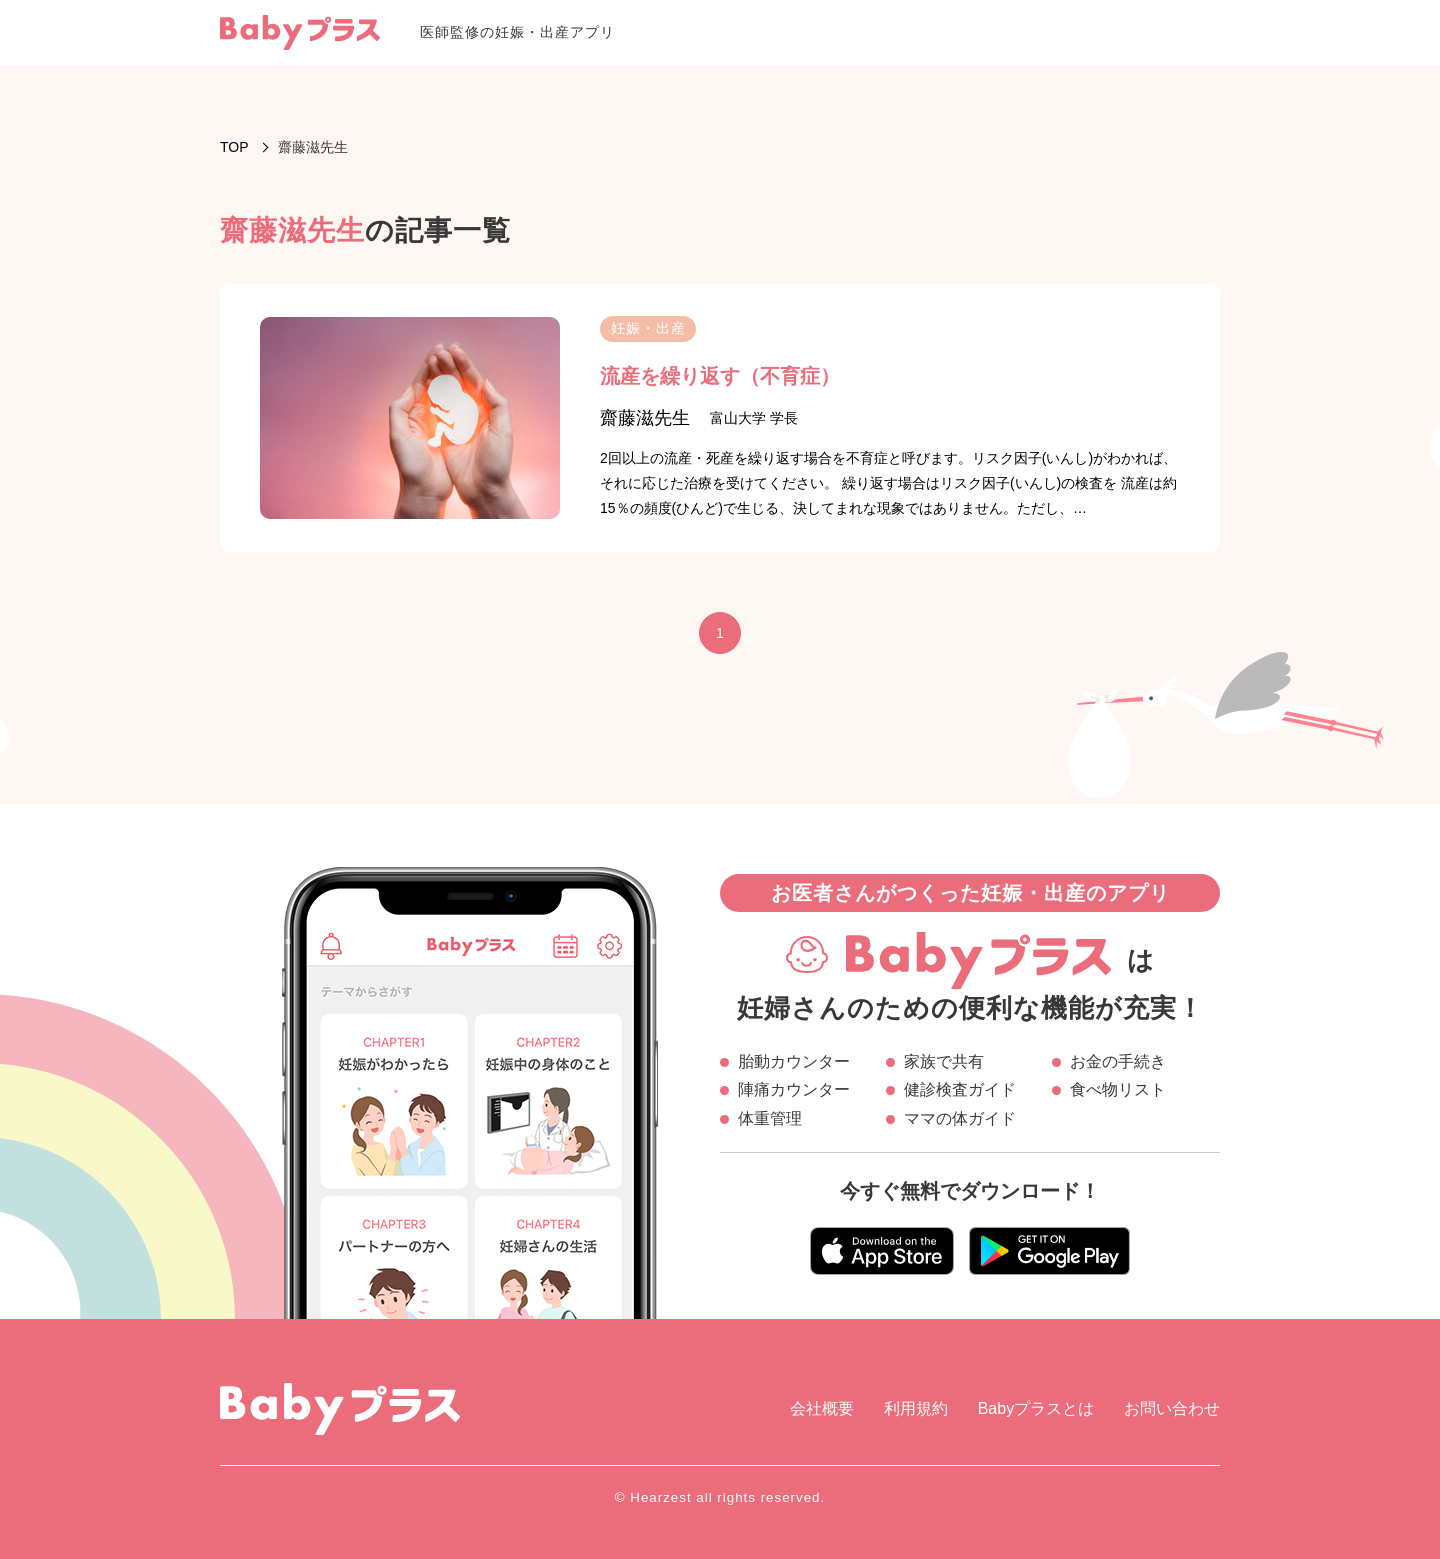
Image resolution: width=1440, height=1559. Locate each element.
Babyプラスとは (1036, 1408)
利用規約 (916, 1408)
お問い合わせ (1172, 1408)
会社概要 (822, 1408)
